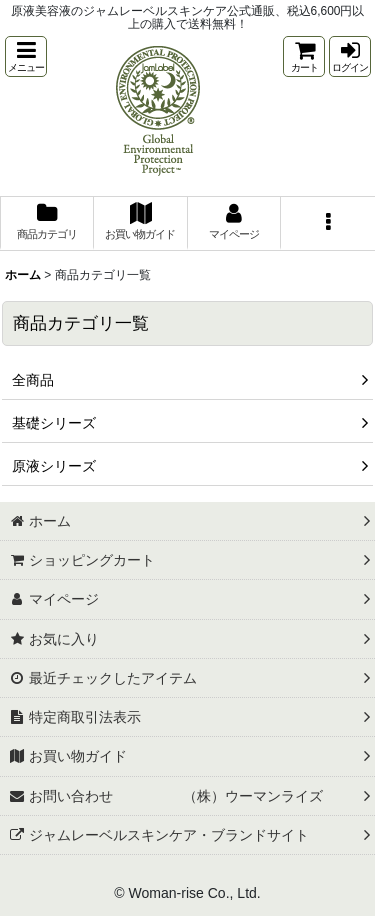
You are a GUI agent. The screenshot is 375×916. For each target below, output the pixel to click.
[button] (26, 56)
